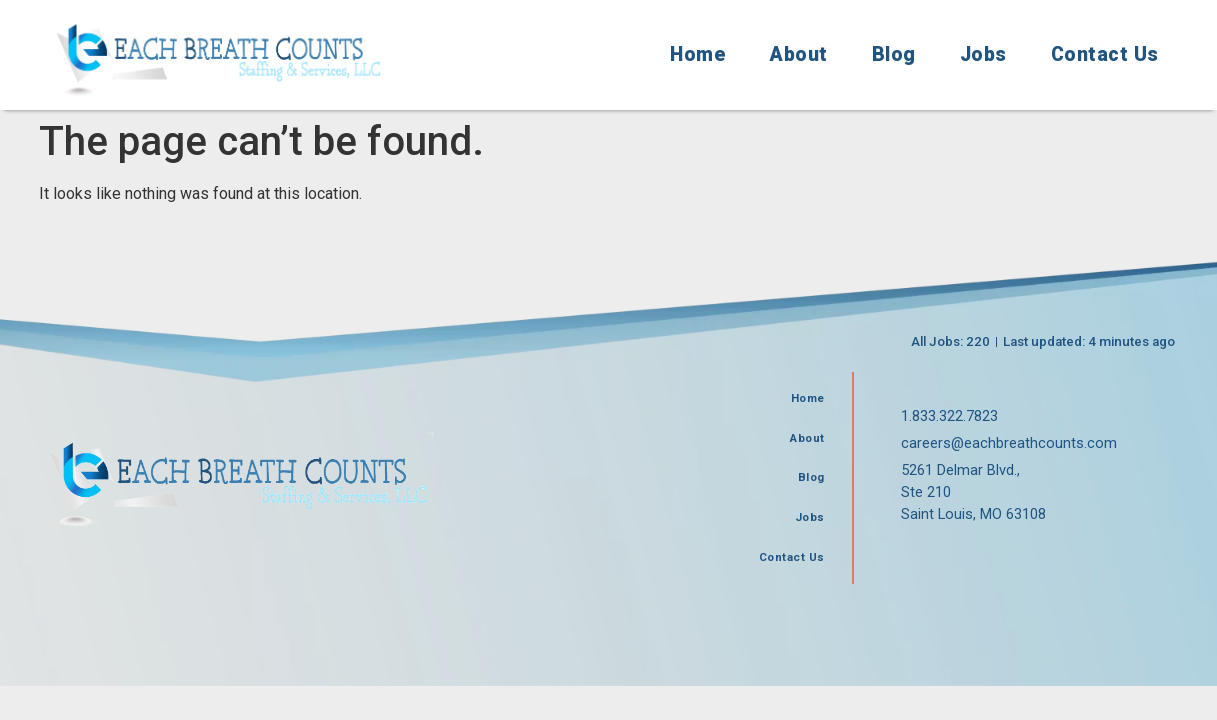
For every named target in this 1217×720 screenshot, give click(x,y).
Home (698, 54)
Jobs (983, 54)
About (799, 54)
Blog (894, 54)
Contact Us (1105, 54)
